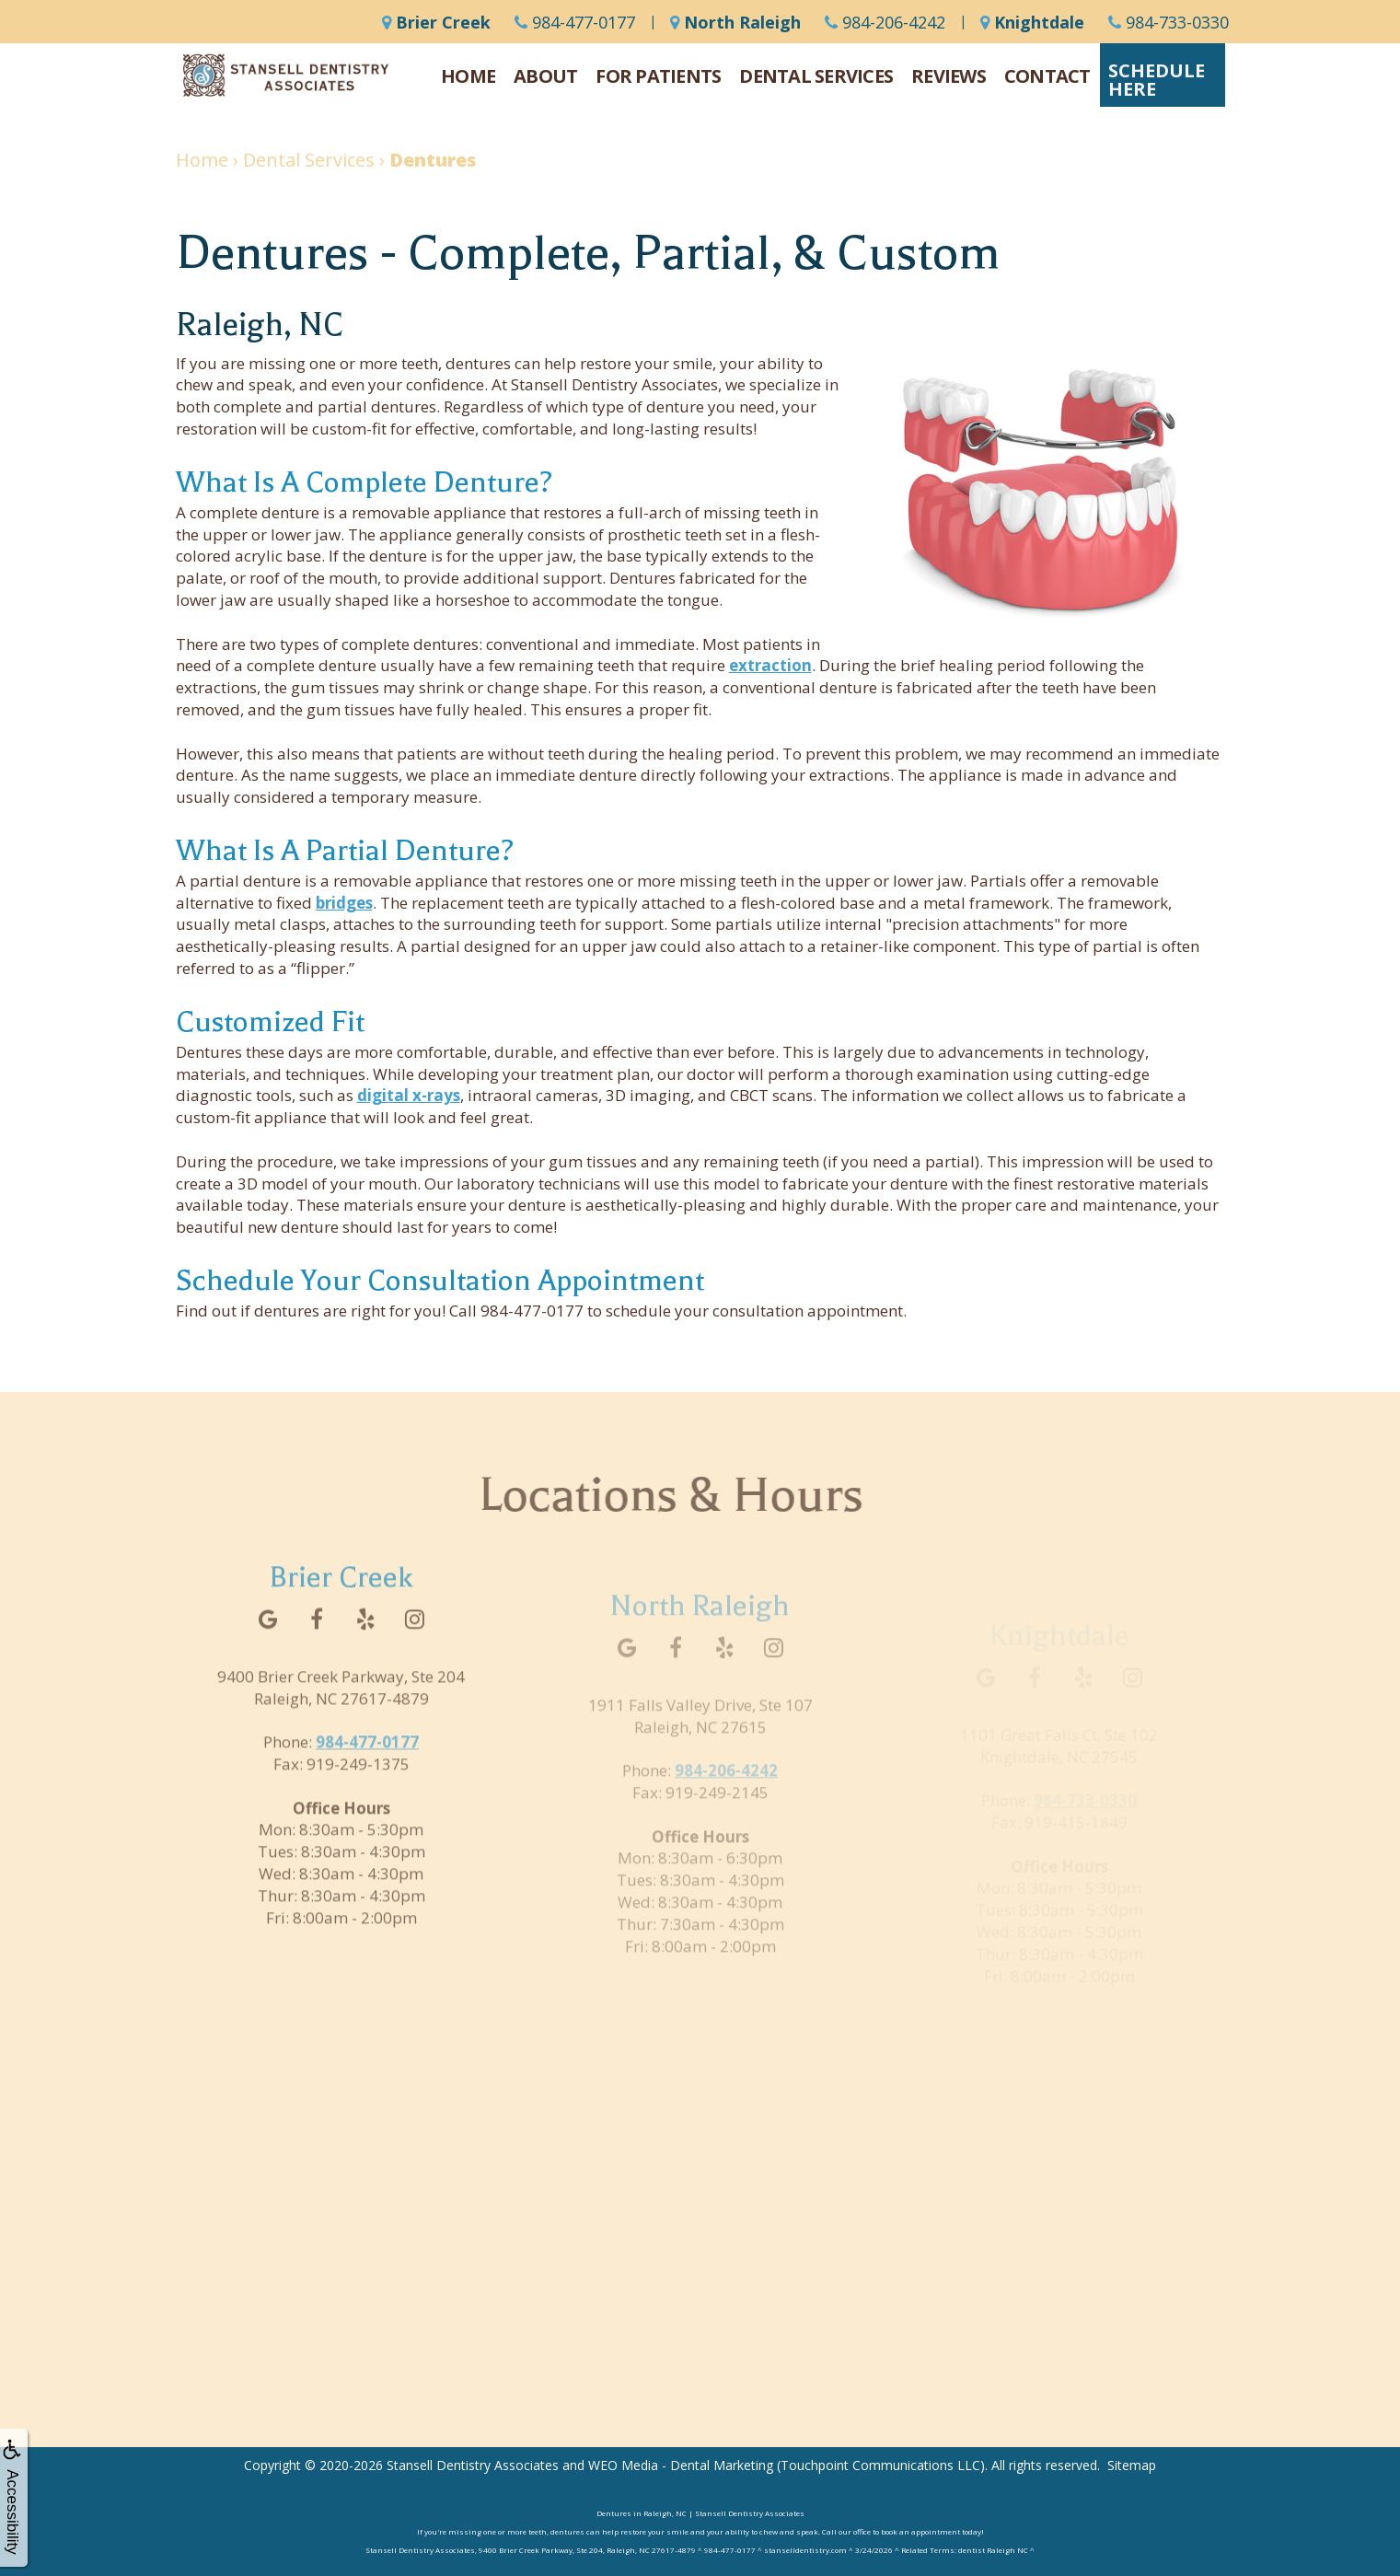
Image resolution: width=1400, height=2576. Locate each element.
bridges (344, 902)
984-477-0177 (575, 22)
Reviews (948, 76)
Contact (1047, 76)
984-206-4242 (885, 22)
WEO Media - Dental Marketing (680, 2465)
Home (468, 76)
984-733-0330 (1168, 22)
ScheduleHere (1156, 79)
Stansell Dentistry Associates (473, 2465)
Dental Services (816, 76)
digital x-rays (408, 1095)
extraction (770, 665)
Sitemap (1131, 2465)
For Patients (658, 76)
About (545, 76)
